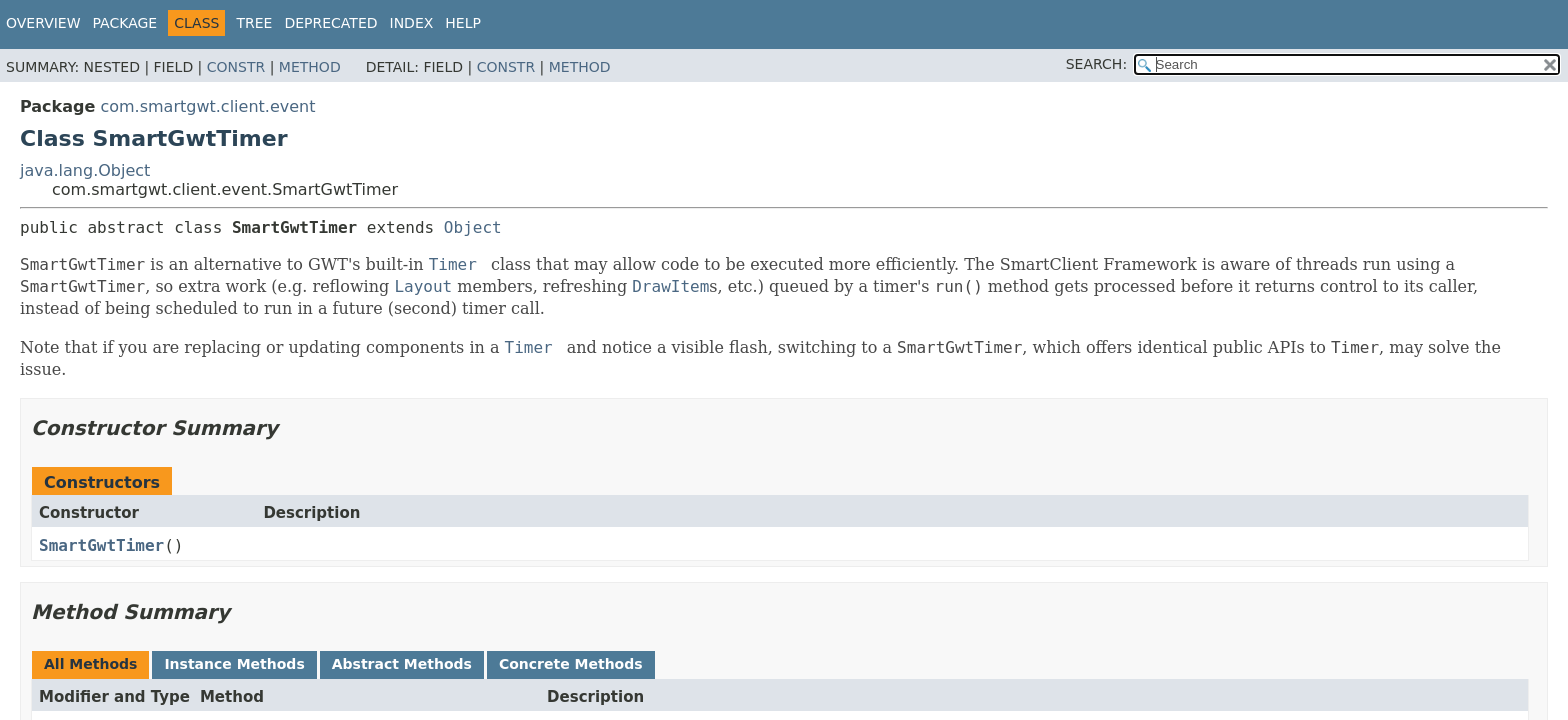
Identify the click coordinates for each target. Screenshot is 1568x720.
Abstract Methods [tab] (402, 664)
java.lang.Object (85, 170)
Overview (43, 23)
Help (463, 23)
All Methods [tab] (90, 664)
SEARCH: (1096, 64)
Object (473, 227)
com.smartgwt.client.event (207, 106)
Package (125, 23)
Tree (254, 23)
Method (310, 67)
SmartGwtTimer (101, 545)
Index (412, 23)
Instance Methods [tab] (234, 664)
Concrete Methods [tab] (571, 664)
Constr (236, 67)
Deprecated (330, 23)
